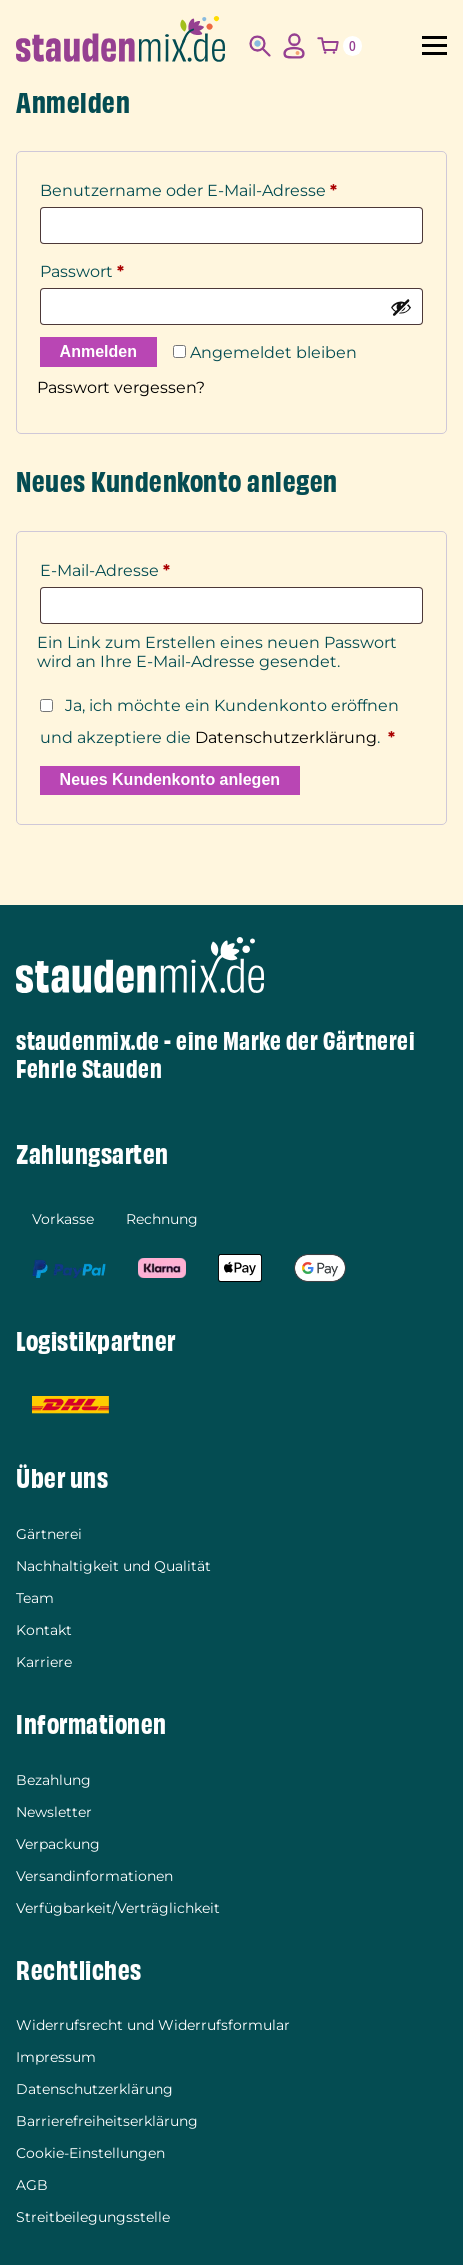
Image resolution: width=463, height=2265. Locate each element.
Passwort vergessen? (121, 387)
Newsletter (54, 1812)
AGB (32, 2185)
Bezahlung (53, 1780)
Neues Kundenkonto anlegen (170, 779)
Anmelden (98, 351)
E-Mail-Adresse (105, 567)
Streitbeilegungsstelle (93, 2217)
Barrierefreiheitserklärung (107, 2121)
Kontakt (44, 1630)
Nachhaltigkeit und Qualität (113, 1566)
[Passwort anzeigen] (401, 307)
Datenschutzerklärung (286, 737)
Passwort (82, 268)
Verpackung (58, 1844)
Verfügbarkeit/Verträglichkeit (118, 1908)
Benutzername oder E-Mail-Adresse (188, 187)
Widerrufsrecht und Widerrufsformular (153, 2025)
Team (35, 1598)
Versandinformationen (94, 1876)
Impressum (56, 2057)
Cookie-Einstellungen (90, 2153)
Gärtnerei (49, 1534)
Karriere (44, 1662)
